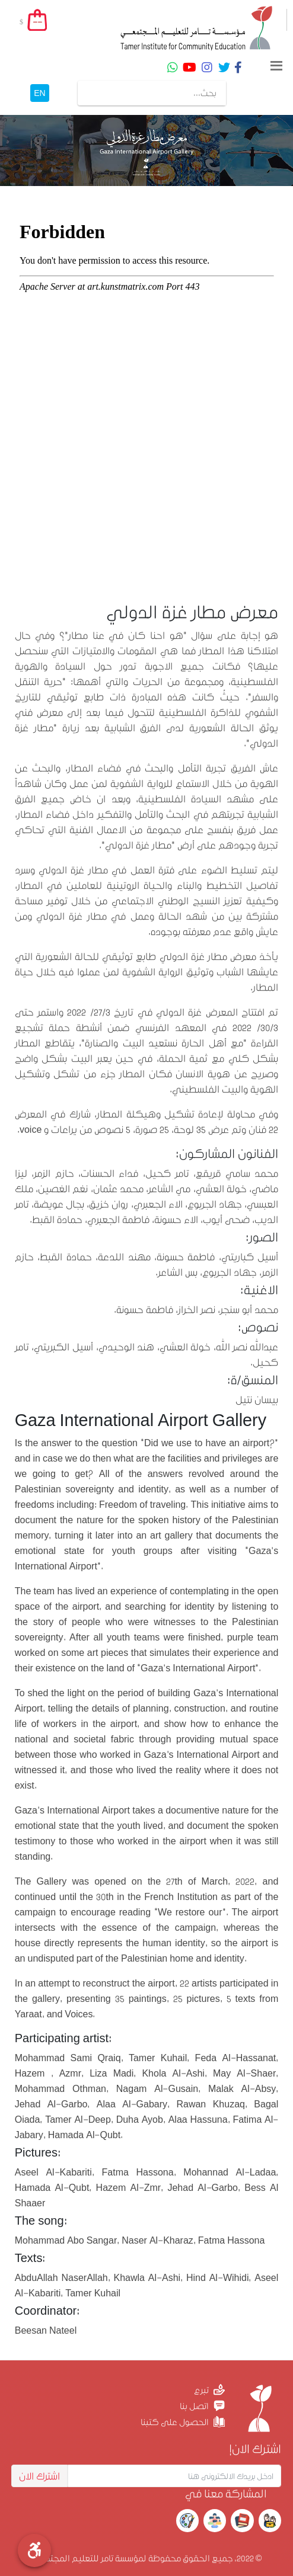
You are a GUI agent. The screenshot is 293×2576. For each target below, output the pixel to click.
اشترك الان (39, 2476)
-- (37, 22)
